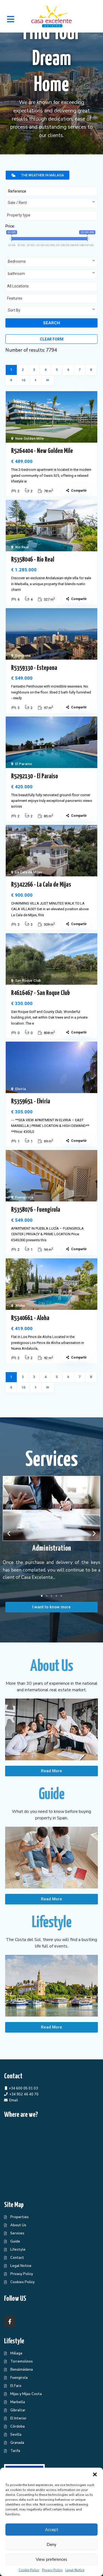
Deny (51, 2544)
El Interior (18, 2418)
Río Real (22, 547)
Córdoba (17, 2426)
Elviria (20, 1089)
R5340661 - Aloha (30, 1318)
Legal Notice (74, 2570)
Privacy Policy (52, 2570)
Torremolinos (21, 2361)
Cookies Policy (22, 2282)
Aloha (20, 1306)
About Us (18, 2225)
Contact (17, 2257)
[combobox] (51, 203)
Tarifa (15, 2450)
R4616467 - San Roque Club (40, 993)
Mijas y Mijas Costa (26, 2394)
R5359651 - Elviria (30, 1101)
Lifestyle (17, 2249)
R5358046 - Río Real (32, 559)
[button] (95, 2474)
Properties (19, 2217)
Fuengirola (24, 1197)
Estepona (22, 655)
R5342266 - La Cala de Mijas (41, 885)
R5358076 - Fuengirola (35, 1210)
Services (17, 2233)
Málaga (16, 2353)
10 (23, 380)
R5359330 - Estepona (34, 668)
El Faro (15, 2385)
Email (13, 2100)
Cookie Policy (29, 2570)
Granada (17, 2442)
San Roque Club (28, 980)
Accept (51, 2529)
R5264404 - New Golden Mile (42, 451)
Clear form (51, 339)
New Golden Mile (29, 438)
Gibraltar (17, 2410)
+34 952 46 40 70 (23, 2094)
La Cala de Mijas (28, 872)
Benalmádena (21, 2369)
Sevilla (15, 2434)
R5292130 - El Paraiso (34, 776)
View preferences (51, 2559)
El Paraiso (23, 764)
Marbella (17, 2402)
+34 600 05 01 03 (23, 2088)
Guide (15, 2241)
